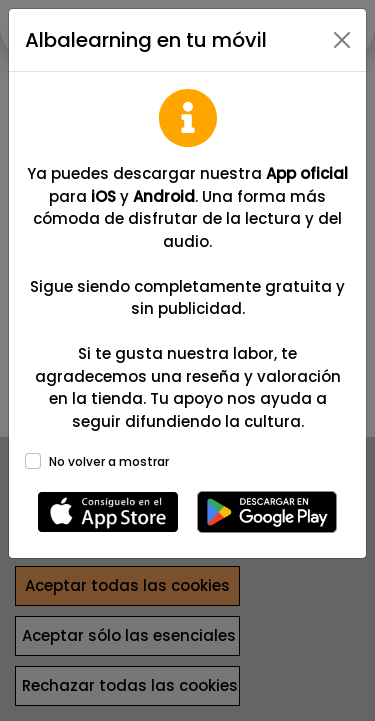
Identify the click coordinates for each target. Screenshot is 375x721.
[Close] (342, 40)
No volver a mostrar (109, 461)
